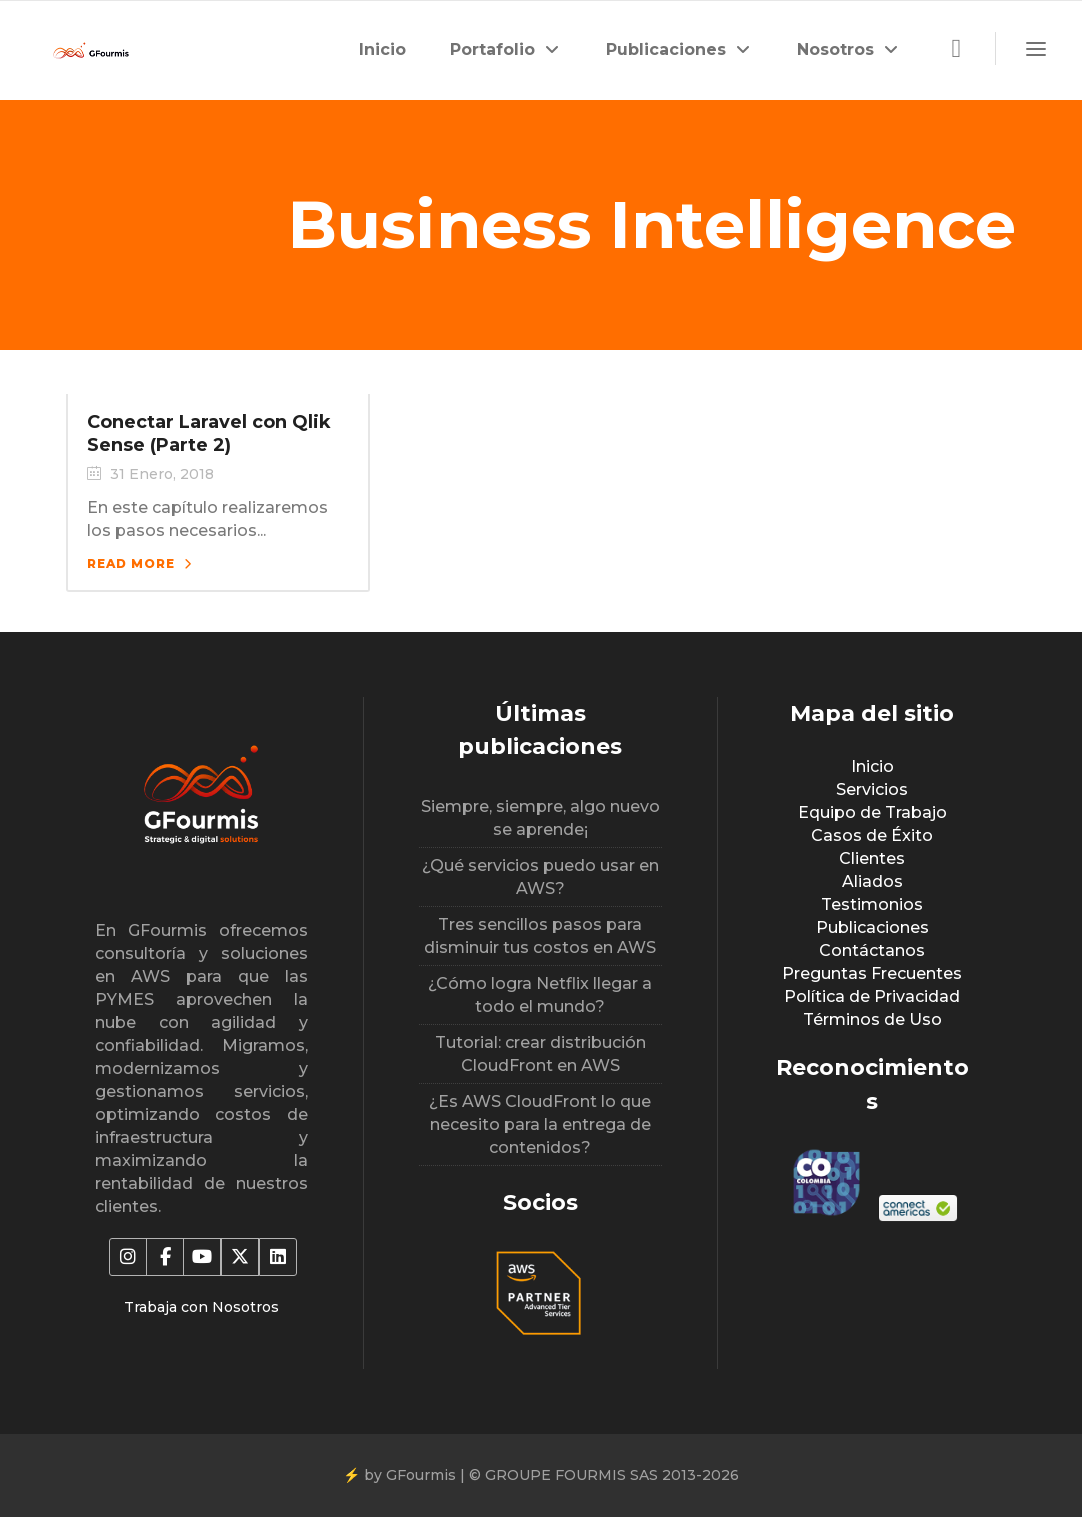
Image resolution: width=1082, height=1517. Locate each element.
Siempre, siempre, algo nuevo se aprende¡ (540, 818)
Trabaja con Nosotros (201, 1307)
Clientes (872, 858)
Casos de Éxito (872, 835)
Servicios (872, 789)
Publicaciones (872, 927)
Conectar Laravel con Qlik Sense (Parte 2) (209, 433)
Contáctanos (872, 950)
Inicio (872, 766)
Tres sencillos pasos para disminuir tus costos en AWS (540, 936)
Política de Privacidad (872, 996)
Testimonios (872, 904)
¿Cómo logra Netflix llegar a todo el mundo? (540, 995)
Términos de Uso (872, 1019)
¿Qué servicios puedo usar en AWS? (540, 877)
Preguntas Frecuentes (872, 973)
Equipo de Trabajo (872, 812)
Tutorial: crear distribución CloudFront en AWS (540, 1054)
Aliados (872, 881)
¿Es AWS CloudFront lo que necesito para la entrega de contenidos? (540, 1124)
